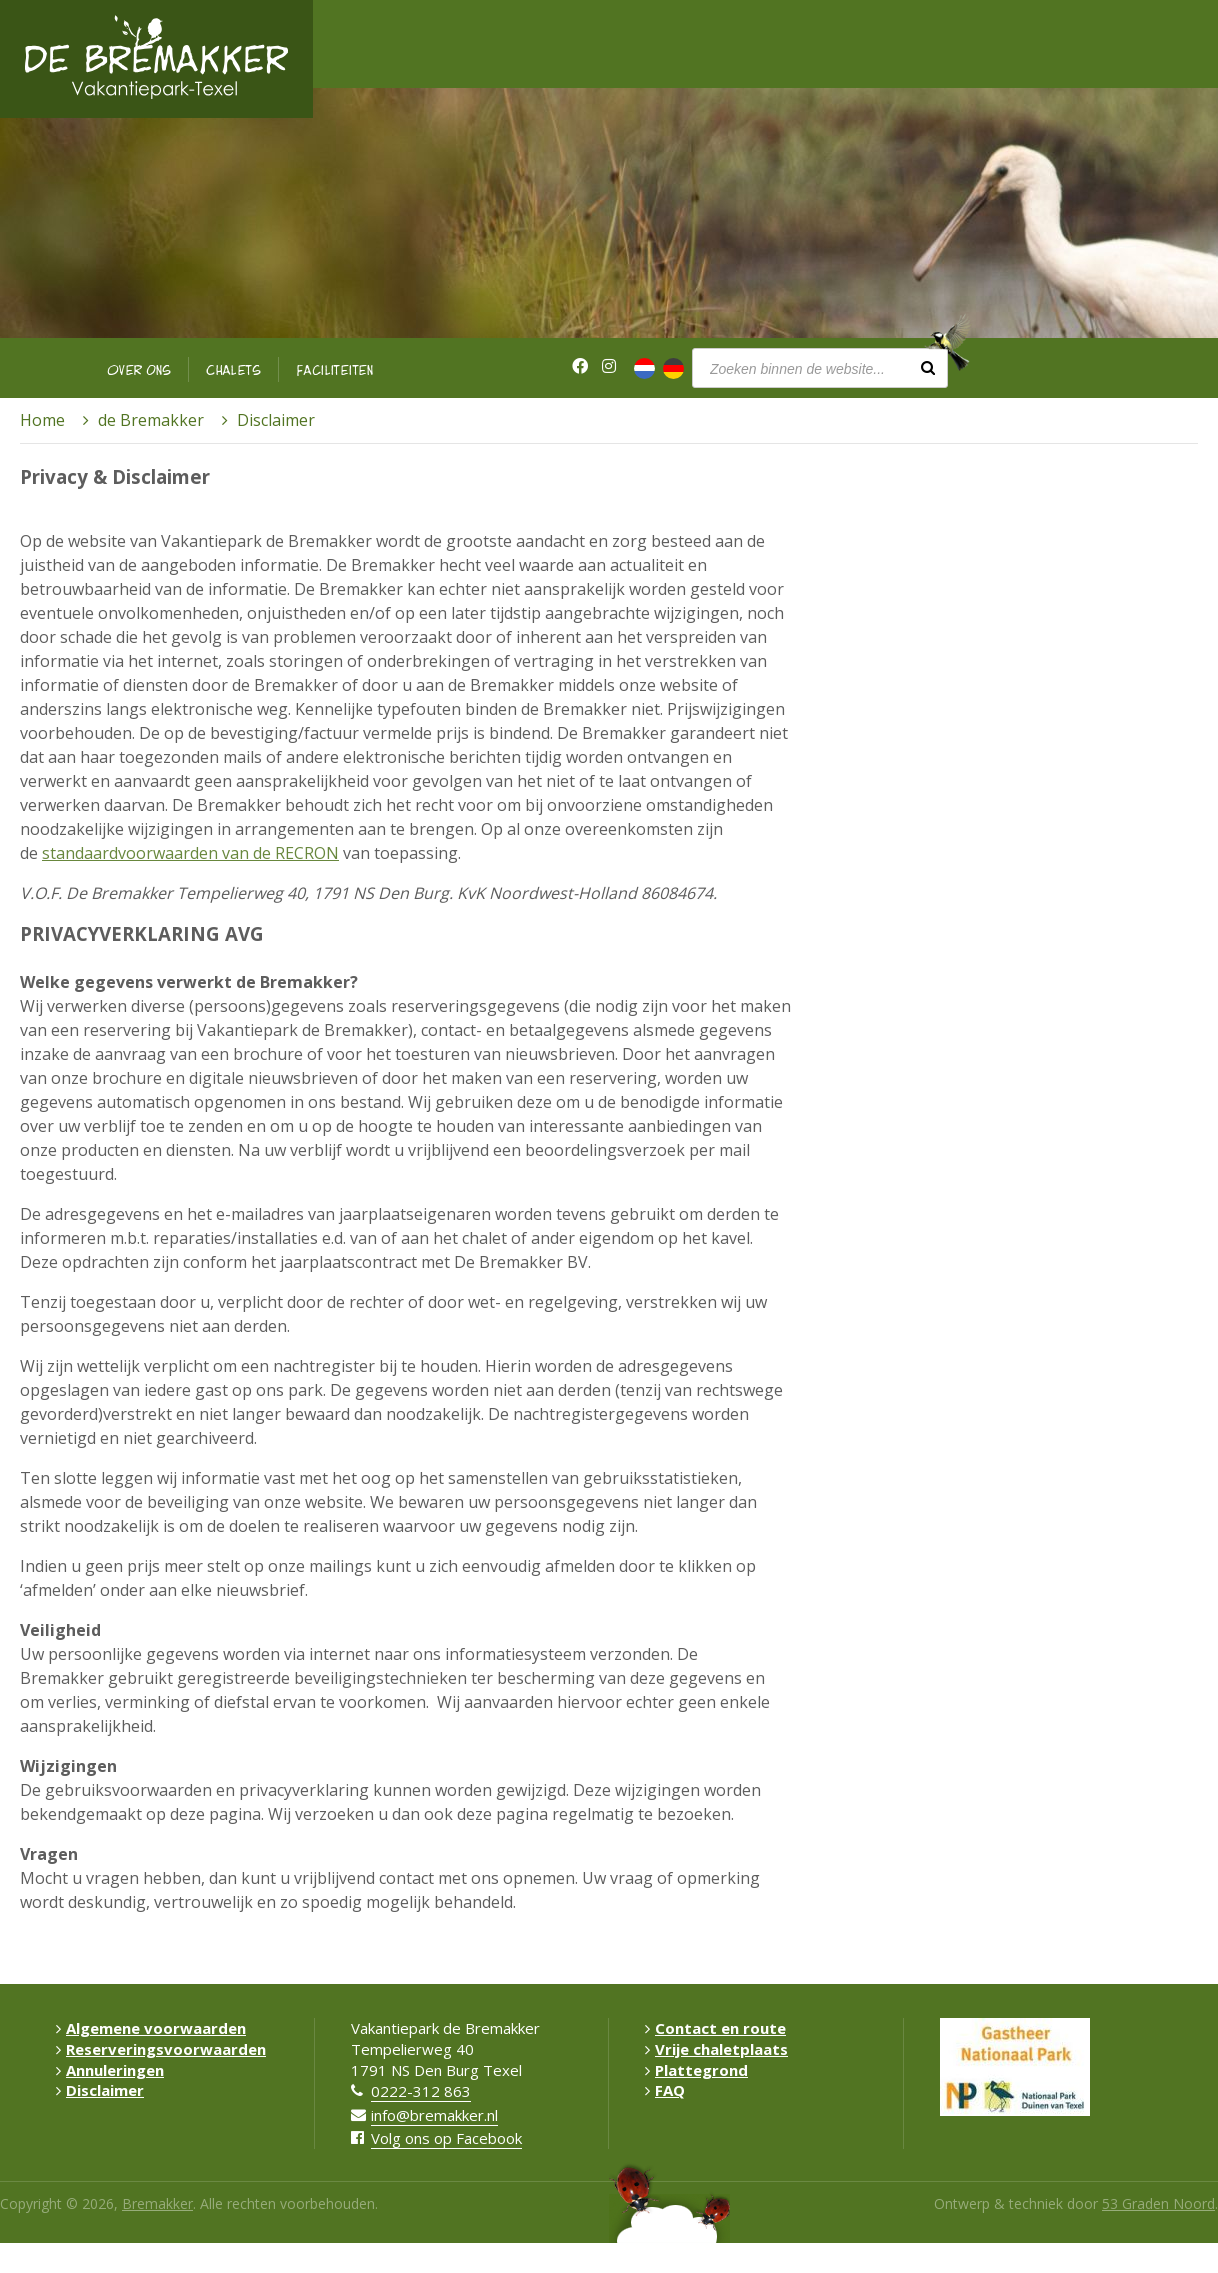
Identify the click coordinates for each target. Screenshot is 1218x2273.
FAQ (665, 2090)
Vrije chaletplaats (716, 2049)
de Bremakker (151, 420)
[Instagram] (609, 366)
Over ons (139, 369)
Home (42, 420)
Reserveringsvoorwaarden (161, 2049)
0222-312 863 (421, 2091)
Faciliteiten (335, 369)
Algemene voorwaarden (151, 2028)
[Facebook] (580, 366)
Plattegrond (696, 2070)
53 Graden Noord (1158, 2203)
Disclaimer (100, 2090)
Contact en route (715, 2028)
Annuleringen (110, 2070)
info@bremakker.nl (434, 2115)
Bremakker (157, 2203)
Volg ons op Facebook (446, 2138)
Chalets (234, 369)
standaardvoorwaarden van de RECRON (190, 853)
